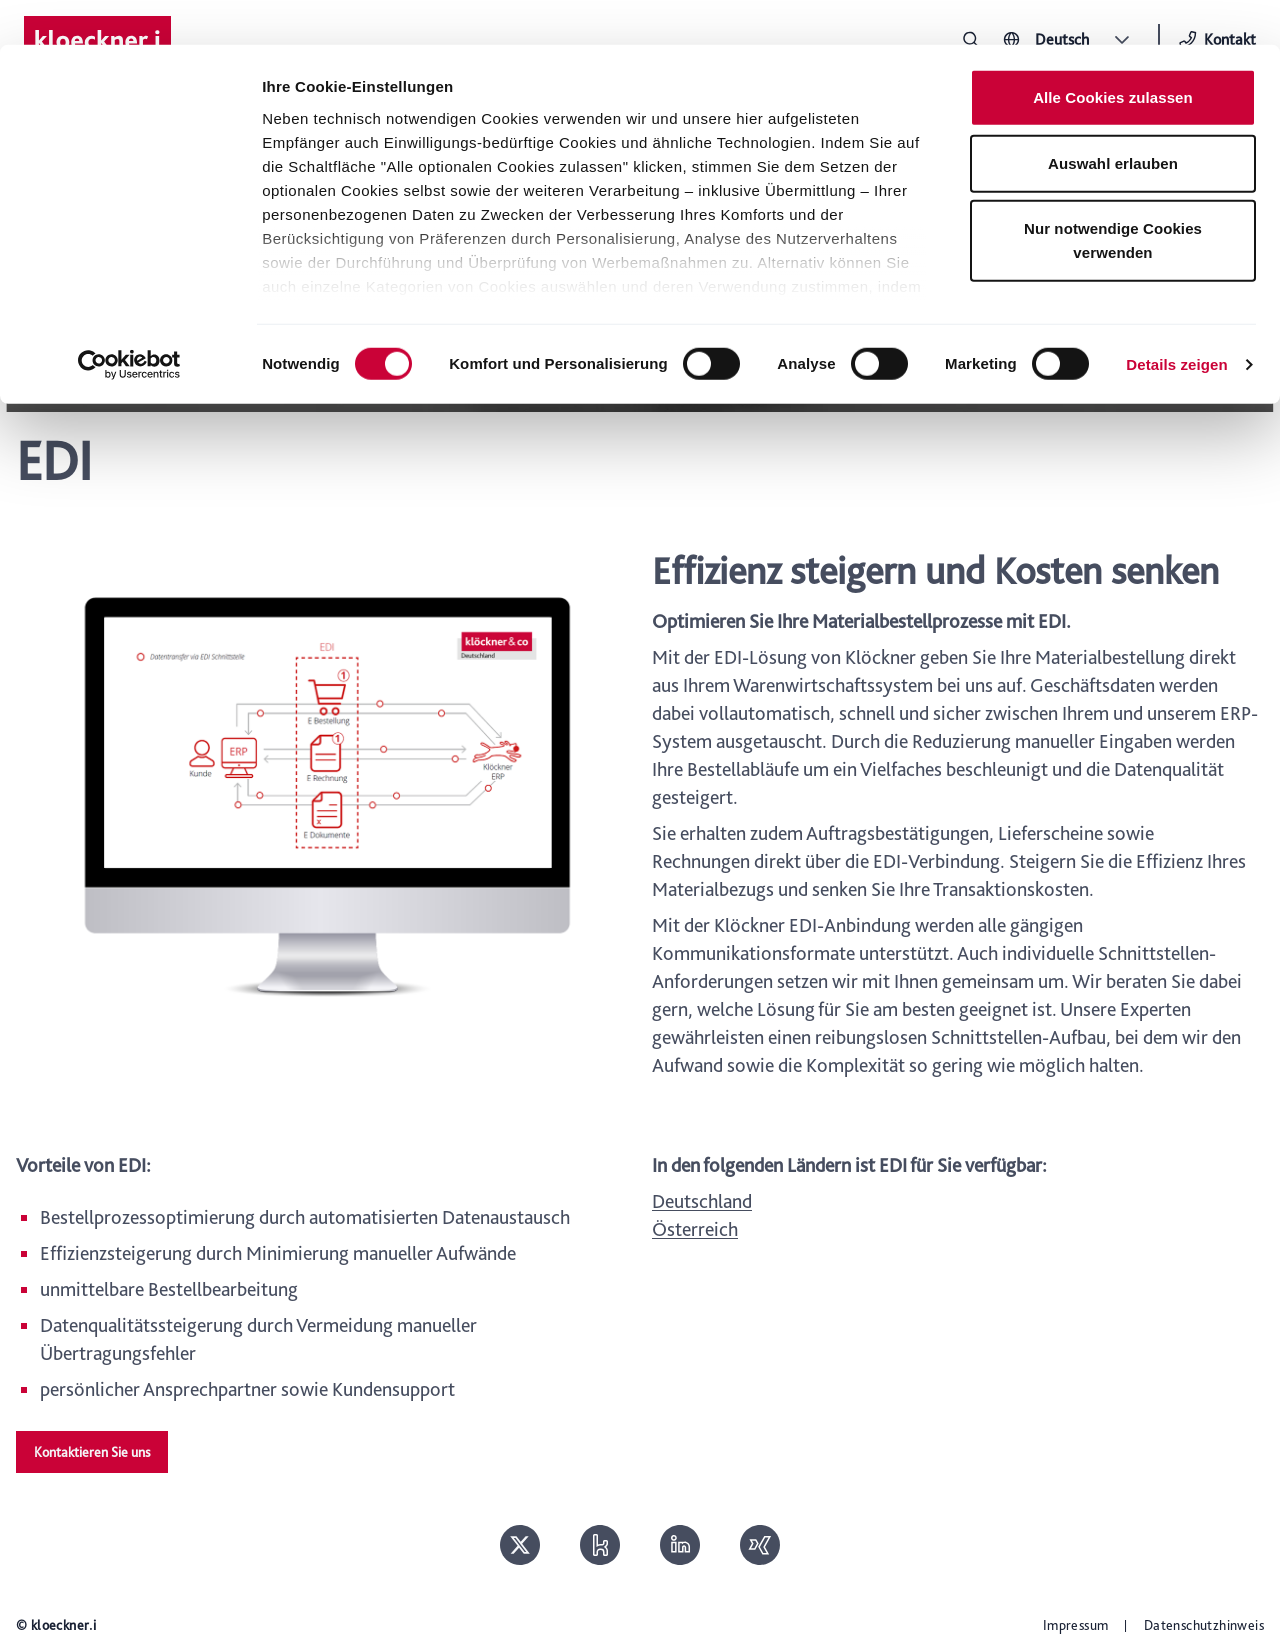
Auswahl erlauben (1113, 118)
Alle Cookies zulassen (1113, 52)
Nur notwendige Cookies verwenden (1113, 195)
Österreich (695, 1229)
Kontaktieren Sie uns (92, 1452)
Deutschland (702, 1201)
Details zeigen (1176, 319)
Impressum (1076, 1625)
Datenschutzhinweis (1204, 1625)
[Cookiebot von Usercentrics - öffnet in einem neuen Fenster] (129, 320)
